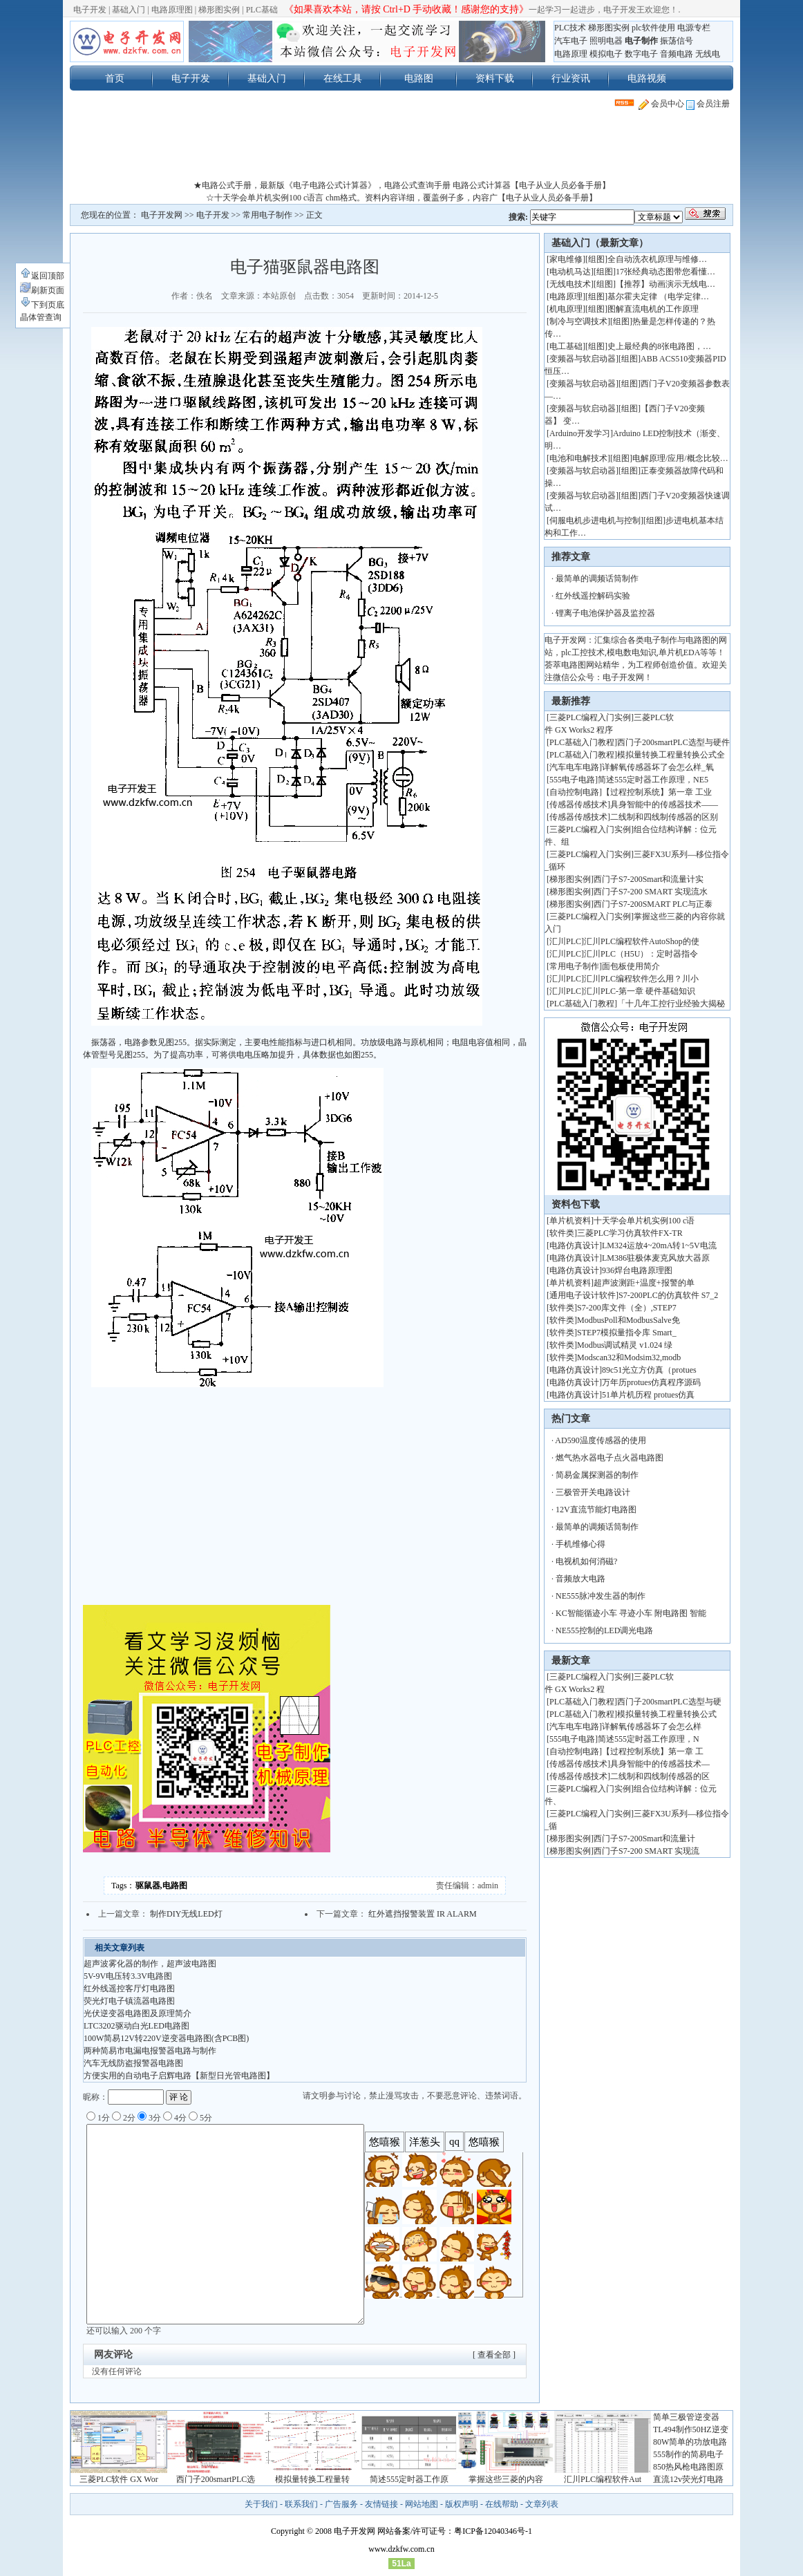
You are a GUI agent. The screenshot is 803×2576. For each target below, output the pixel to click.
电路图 (418, 78)
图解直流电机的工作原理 (653, 309)
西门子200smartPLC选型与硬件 (673, 742)
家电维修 (566, 259)
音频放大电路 (580, 1578)
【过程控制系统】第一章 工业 (657, 792)
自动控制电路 (574, 792)
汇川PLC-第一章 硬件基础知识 (639, 991)
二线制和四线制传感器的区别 (664, 817)
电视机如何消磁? (586, 1561)
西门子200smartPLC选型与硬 (669, 1702)
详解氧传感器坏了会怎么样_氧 (658, 767)
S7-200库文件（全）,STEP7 (627, 1308)
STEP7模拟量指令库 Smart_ (627, 1332)
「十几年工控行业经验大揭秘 (671, 1003)
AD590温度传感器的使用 (600, 1440)
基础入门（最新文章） (599, 243)
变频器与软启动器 (582, 359)
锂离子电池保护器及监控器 (605, 613)
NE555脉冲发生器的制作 (600, 1596)
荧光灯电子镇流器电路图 (129, 2001)
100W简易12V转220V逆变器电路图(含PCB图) (166, 2038)
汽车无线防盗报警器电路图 (133, 2063)
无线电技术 (570, 284)
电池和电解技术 (578, 458)
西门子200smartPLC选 (216, 2479)
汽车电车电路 (574, 767)
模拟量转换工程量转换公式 (667, 1714)
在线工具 (342, 78)
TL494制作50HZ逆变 (690, 2429)
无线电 (707, 54)
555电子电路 (572, 779)
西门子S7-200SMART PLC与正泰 (653, 904)
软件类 (561, 1233)
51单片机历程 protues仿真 (648, 1395)
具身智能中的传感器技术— (660, 1764)
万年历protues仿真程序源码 (651, 1382)
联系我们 (301, 2504)
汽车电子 (570, 41)
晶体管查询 (41, 317)
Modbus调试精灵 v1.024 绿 (624, 1345)
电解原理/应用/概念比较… (680, 458)
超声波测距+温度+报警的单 (644, 1283)
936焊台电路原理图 (637, 1270)
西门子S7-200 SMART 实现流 (646, 1851)
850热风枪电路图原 (688, 2467)
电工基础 (566, 346)
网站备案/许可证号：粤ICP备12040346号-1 (454, 2531)
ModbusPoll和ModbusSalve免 (628, 1320)
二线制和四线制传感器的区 (660, 1776)
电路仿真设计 (574, 1245)
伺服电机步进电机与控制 (595, 520)
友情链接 (381, 2504)
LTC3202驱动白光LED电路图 (136, 2026)
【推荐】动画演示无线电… (665, 284)
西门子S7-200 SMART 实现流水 (651, 891)
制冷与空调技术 (578, 321)
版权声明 (461, 2504)
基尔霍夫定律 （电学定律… (658, 296)
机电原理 (566, 309)
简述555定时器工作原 (409, 2479)
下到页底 (42, 305)
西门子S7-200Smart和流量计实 (648, 879)
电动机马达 (570, 271)
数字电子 (641, 54)
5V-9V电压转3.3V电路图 (128, 1976)
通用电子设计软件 (582, 1295)
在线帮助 (501, 2504)
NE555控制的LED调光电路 (604, 1630)
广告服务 (341, 2504)
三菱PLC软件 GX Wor (118, 2479)
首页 (114, 78)
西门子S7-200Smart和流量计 (644, 1838)
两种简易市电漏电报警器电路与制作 (150, 2051)
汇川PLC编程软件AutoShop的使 (641, 941)
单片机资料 (570, 1220)
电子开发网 (161, 215)
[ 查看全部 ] (494, 2355)
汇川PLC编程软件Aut (602, 2479)
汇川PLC (565, 941)
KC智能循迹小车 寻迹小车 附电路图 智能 (631, 1613)
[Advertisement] (401, 148)
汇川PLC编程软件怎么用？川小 (641, 979)
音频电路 (676, 54)
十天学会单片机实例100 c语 (644, 1220)
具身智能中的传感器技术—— (664, 804)
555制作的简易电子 (688, 2454)
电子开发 (89, 10)
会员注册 (708, 104)
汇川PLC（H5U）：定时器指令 (641, 954)
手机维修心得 (580, 1544)
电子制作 (641, 41)
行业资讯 (570, 78)
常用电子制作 (267, 215)
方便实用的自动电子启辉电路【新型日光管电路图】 (179, 2075)
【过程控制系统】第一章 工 (652, 1751)
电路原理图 (172, 10)
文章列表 (541, 2504)
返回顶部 (42, 276)
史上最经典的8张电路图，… (659, 346)
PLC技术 (570, 27)
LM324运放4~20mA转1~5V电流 (659, 1245)
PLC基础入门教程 (581, 742)
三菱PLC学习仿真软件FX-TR (630, 1233)
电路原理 (570, 54)
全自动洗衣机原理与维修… (657, 259)
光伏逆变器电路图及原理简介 (137, 2013)
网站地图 (421, 2504)
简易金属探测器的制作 (597, 1475)
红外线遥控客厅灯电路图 (129, 1988)
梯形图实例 (219, 10)
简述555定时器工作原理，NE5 (653, 779)
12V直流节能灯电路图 (596, 1509)
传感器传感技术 (578, 804)
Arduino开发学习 (579, 433)
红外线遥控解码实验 (593, 596)
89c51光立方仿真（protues (649, 1370)
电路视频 (646, 78)
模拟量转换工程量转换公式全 (671, 755)
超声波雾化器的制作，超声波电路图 (150, 1963)
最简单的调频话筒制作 (597, 578)
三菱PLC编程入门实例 (590, 717)
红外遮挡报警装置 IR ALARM (422, 1914)
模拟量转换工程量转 (312, 2479)
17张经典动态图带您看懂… (665, 271)
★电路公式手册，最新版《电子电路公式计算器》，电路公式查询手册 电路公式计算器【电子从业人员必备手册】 (401, 185)
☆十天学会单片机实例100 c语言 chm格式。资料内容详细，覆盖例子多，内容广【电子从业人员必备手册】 (401, 198)
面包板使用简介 (631, 966)
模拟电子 (606, 54)
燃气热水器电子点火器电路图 (609, 1458)
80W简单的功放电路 (690, 2442)
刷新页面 (42, 290)
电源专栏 (693, 27)
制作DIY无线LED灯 (186, 1914)
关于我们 (261, 2504)
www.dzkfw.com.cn (401, 2549)
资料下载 (494, 78)
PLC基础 (262, 10)
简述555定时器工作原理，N (648, 1739)
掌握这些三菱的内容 (506, 2479)
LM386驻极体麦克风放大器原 (656, 1258)
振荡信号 (676, 41)
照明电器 (606, 41)
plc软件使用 (653, 27)
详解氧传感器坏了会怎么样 (651, 1726)
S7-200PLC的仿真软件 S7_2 (668, 1295)
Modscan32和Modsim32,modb (629, 1357)
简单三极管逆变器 (686, 2417)
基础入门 (128, 10)
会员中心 (661, 104)
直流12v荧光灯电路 (688, 2479)
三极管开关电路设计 (593, 1492)
